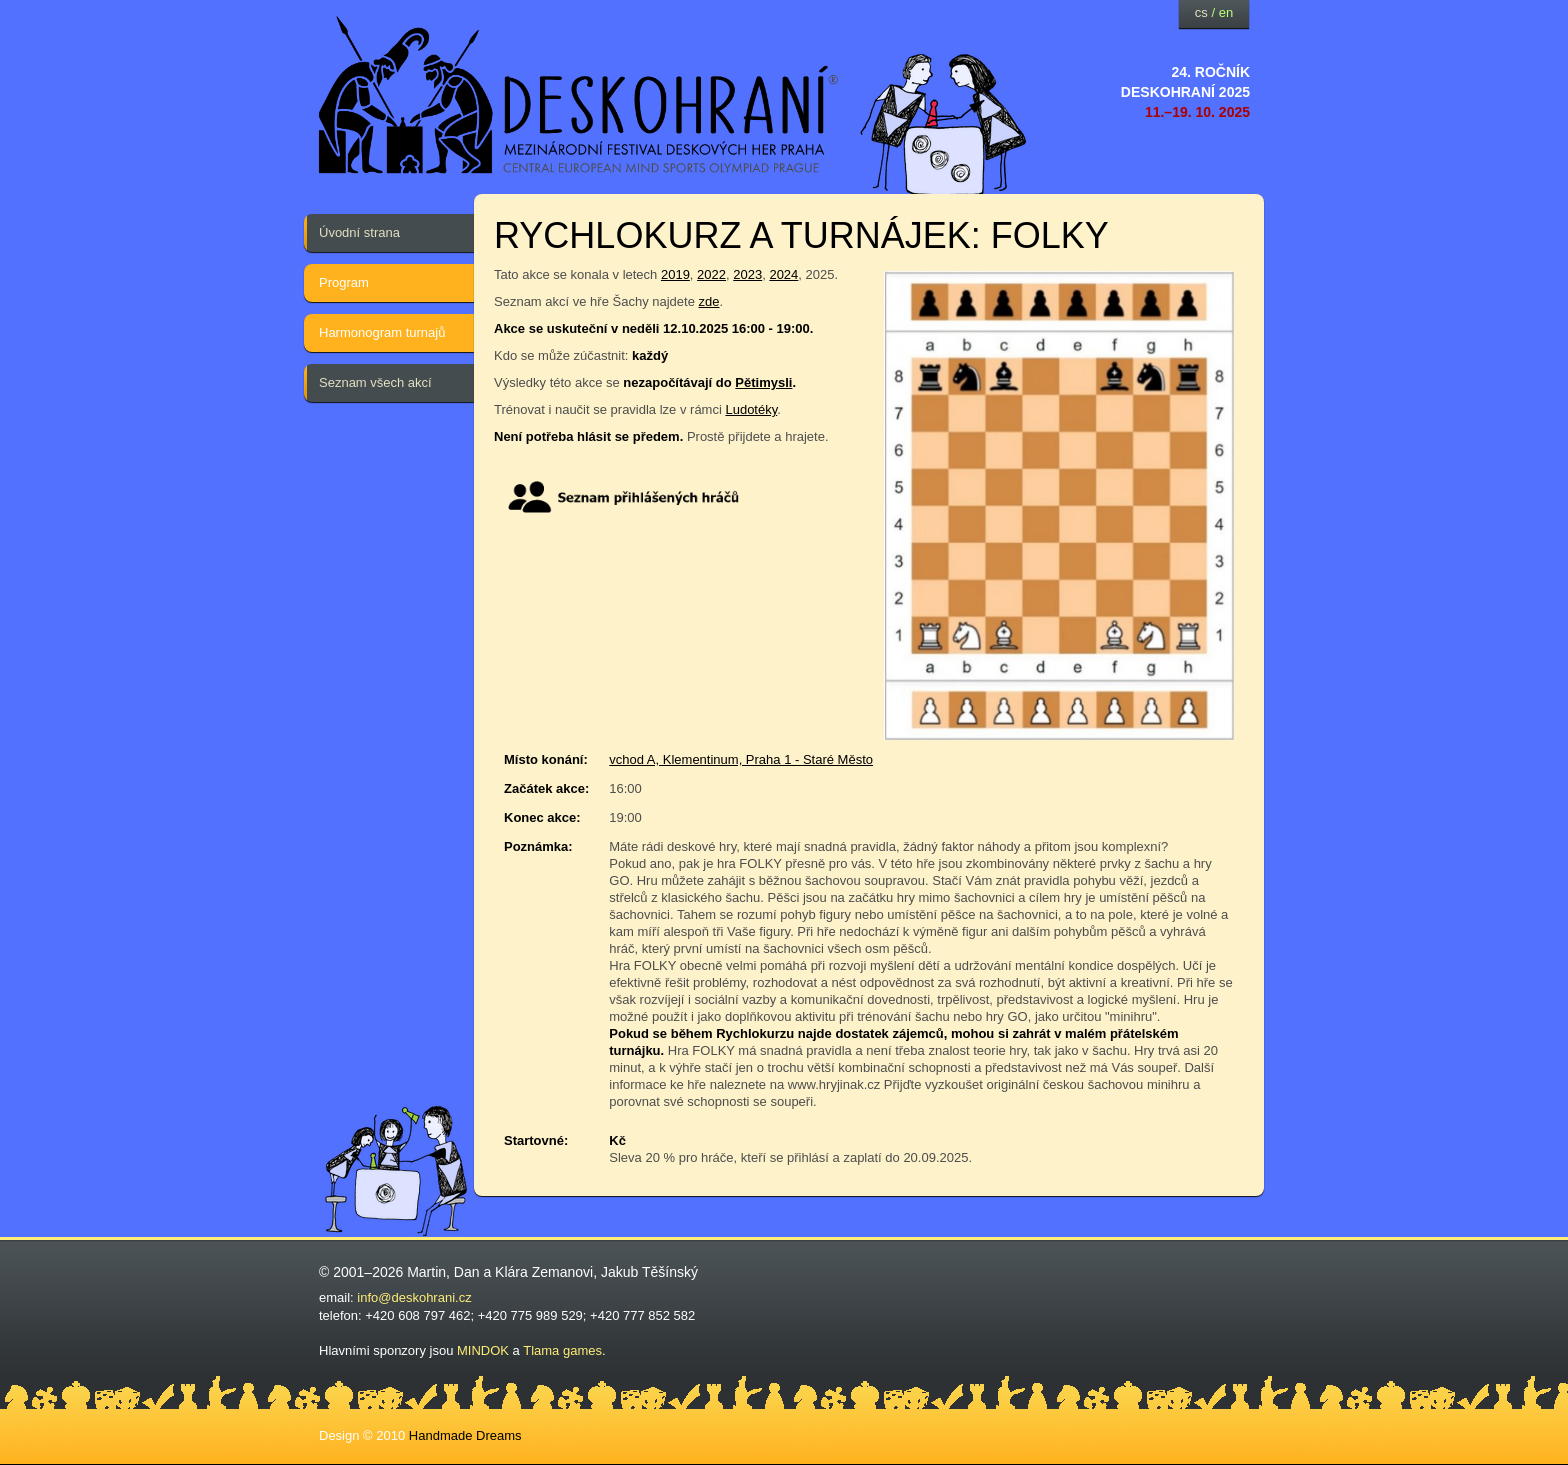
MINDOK (483, 1350)
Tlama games (562, 1350)
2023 (747, 274)
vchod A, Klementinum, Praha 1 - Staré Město (741, 759)
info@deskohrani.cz (414, 1297)
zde (709, 301)
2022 (711, 274)
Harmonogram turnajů (382, 332)
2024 (783, 274)
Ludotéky (751, 409)
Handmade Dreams (465, 1435)
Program (344, 282)
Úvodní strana (359, 232)
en (1226, 12)
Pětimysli (763, 382)
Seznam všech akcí (375, 382)
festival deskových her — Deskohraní (579, 95)
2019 (675, 274)
